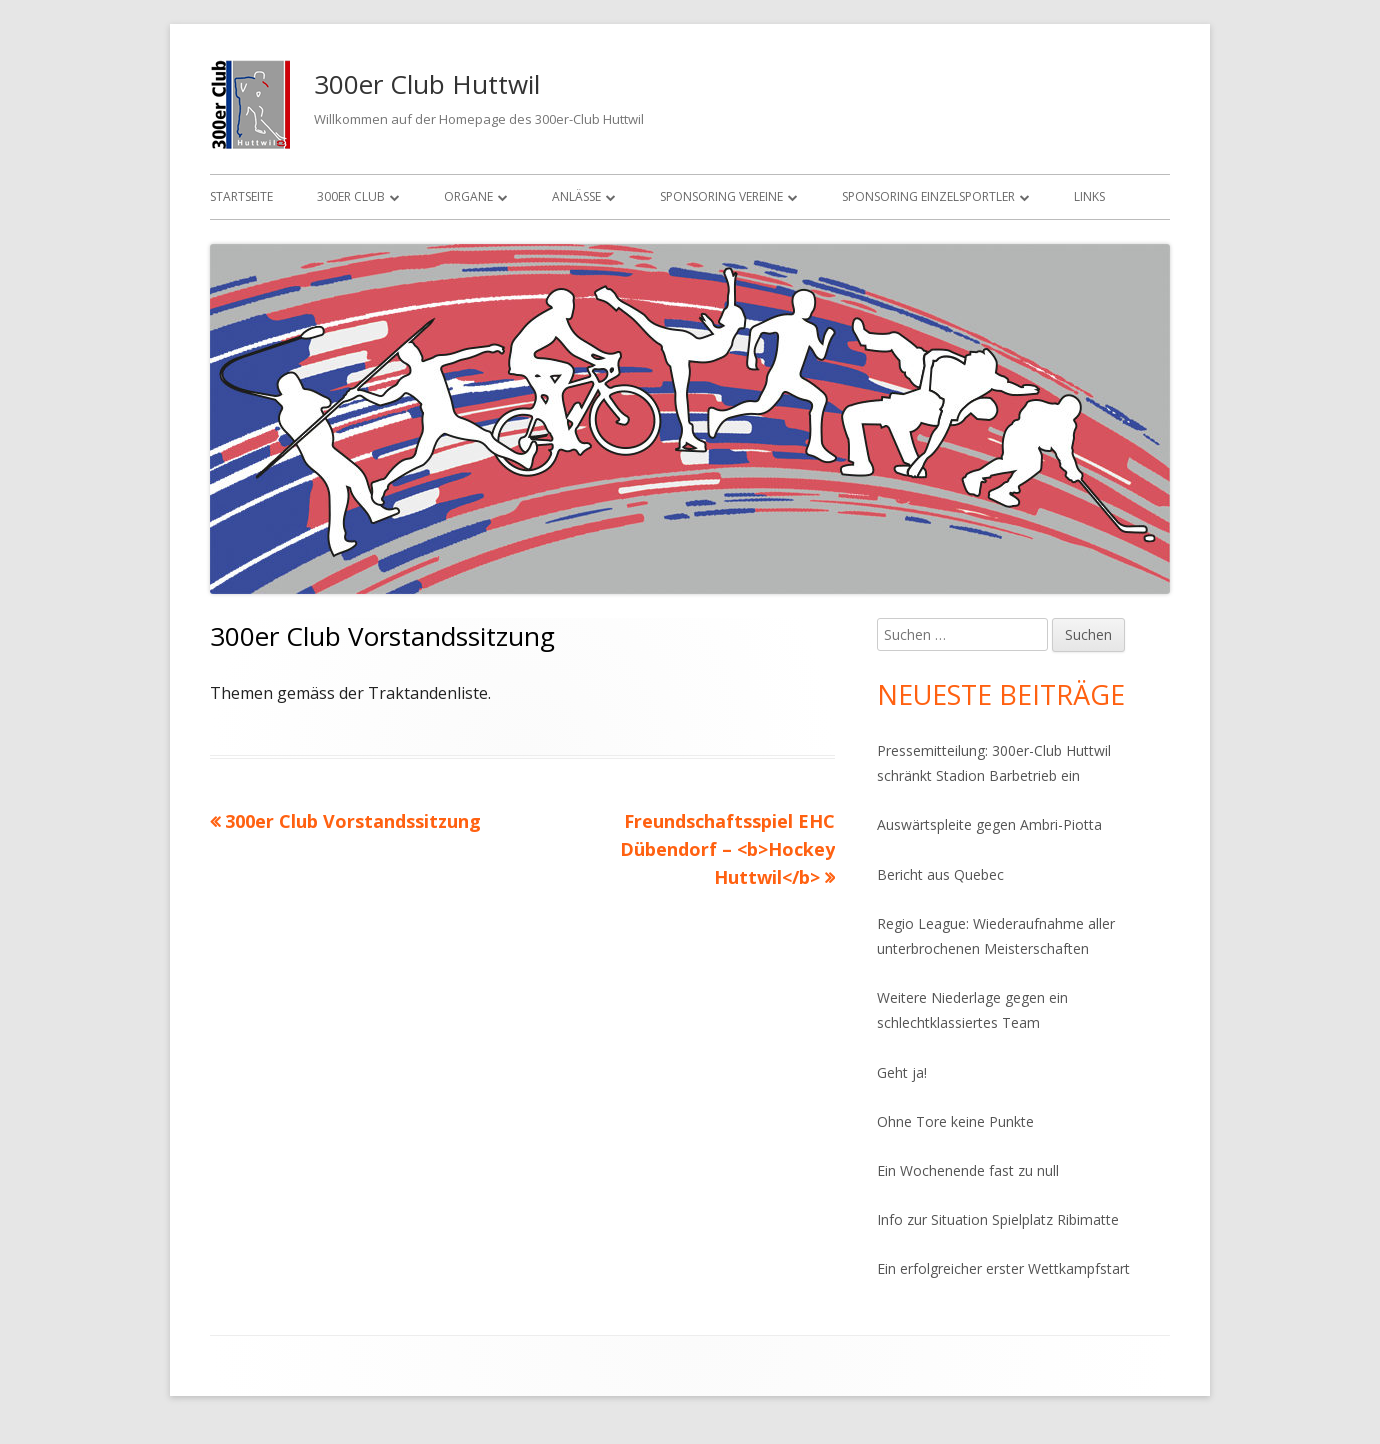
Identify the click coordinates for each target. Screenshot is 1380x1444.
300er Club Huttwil (427, 84)
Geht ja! (902, 1072)
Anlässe (576, 196)
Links (1089, 196)
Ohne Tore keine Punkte (955, 1121)
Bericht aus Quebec (940, 874)
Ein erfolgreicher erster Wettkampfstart (1003, 1268)
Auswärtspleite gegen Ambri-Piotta (989, 824)
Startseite (241, 196)
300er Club (351, 196)
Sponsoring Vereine (721, 196)
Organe (468, 196)
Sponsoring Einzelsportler (928, 196)
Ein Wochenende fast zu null (968, 1170)
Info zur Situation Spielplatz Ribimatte (998, 1219)
